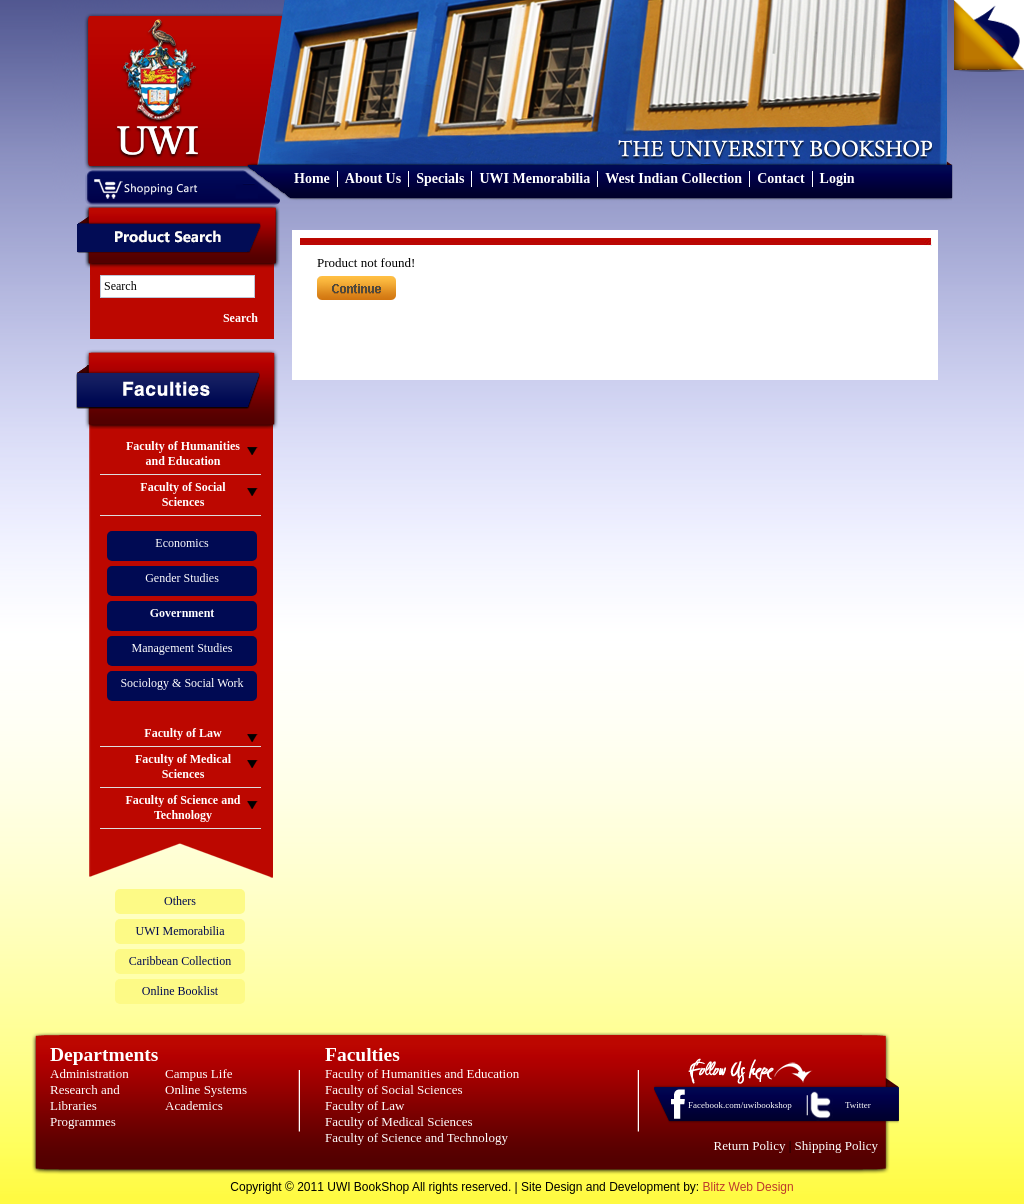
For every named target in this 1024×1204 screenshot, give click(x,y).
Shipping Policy (836, 1145)
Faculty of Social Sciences (394, 1089)
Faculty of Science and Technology (416, 1137)
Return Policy (750, 1145)
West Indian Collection (673, 178)
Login (837, 178)
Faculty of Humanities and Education (422, 1073)
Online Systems (206, 1089)
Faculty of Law (364, 1105)
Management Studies (182, 648)
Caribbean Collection (180, 961)
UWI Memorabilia (534, 178)
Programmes (83, 1121)
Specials (440, 178)
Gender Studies (182, 578)
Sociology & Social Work (181, 683)
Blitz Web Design (748, 1187)
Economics (181, 543)
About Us (373, 178)
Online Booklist (180, 991)
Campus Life (199, 1073)
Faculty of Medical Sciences (399, 1121)
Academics (194, 1105)
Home (312, 178)
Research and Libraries (85, 1097)
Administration (89, 1073)
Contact (780, 178)
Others (180, 901)
